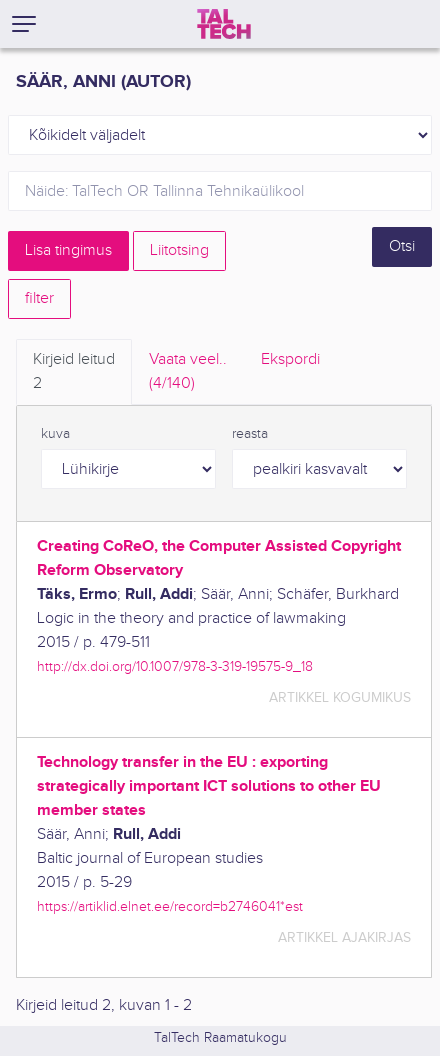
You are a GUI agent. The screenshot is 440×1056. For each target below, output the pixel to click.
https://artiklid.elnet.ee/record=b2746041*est (170, 906)
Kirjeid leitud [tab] (74, 373)
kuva (55, 434)
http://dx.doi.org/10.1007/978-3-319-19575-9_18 (175, 666)
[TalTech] (224, 24)
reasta (250, 434)
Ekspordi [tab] (290, 359)
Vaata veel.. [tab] (188, 373)
